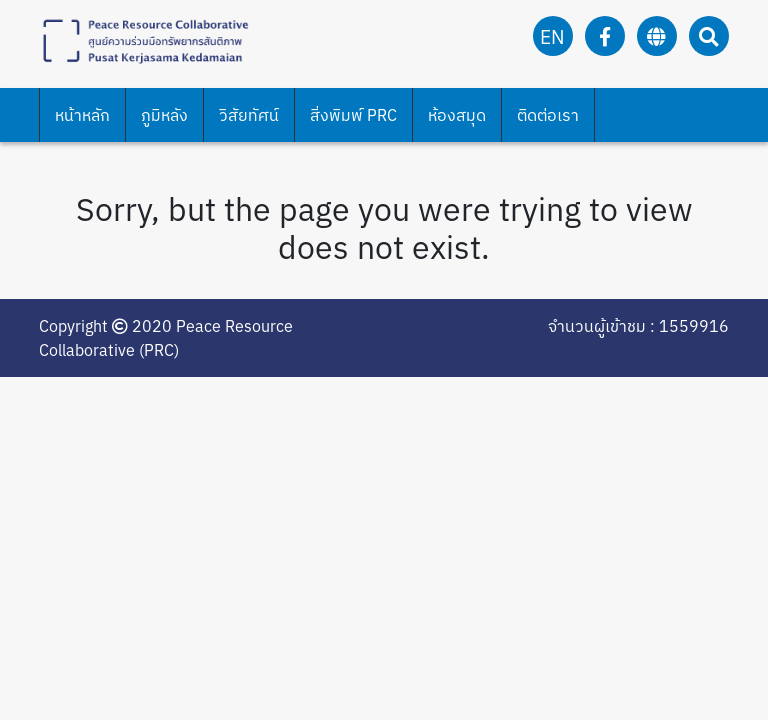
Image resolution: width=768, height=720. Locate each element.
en (552, 36)
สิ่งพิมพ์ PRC (353, 115)
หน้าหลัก (82, 115)
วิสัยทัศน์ (249, 115)
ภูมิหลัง (164, 115)
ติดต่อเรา (548, 115)
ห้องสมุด (457, 115)
